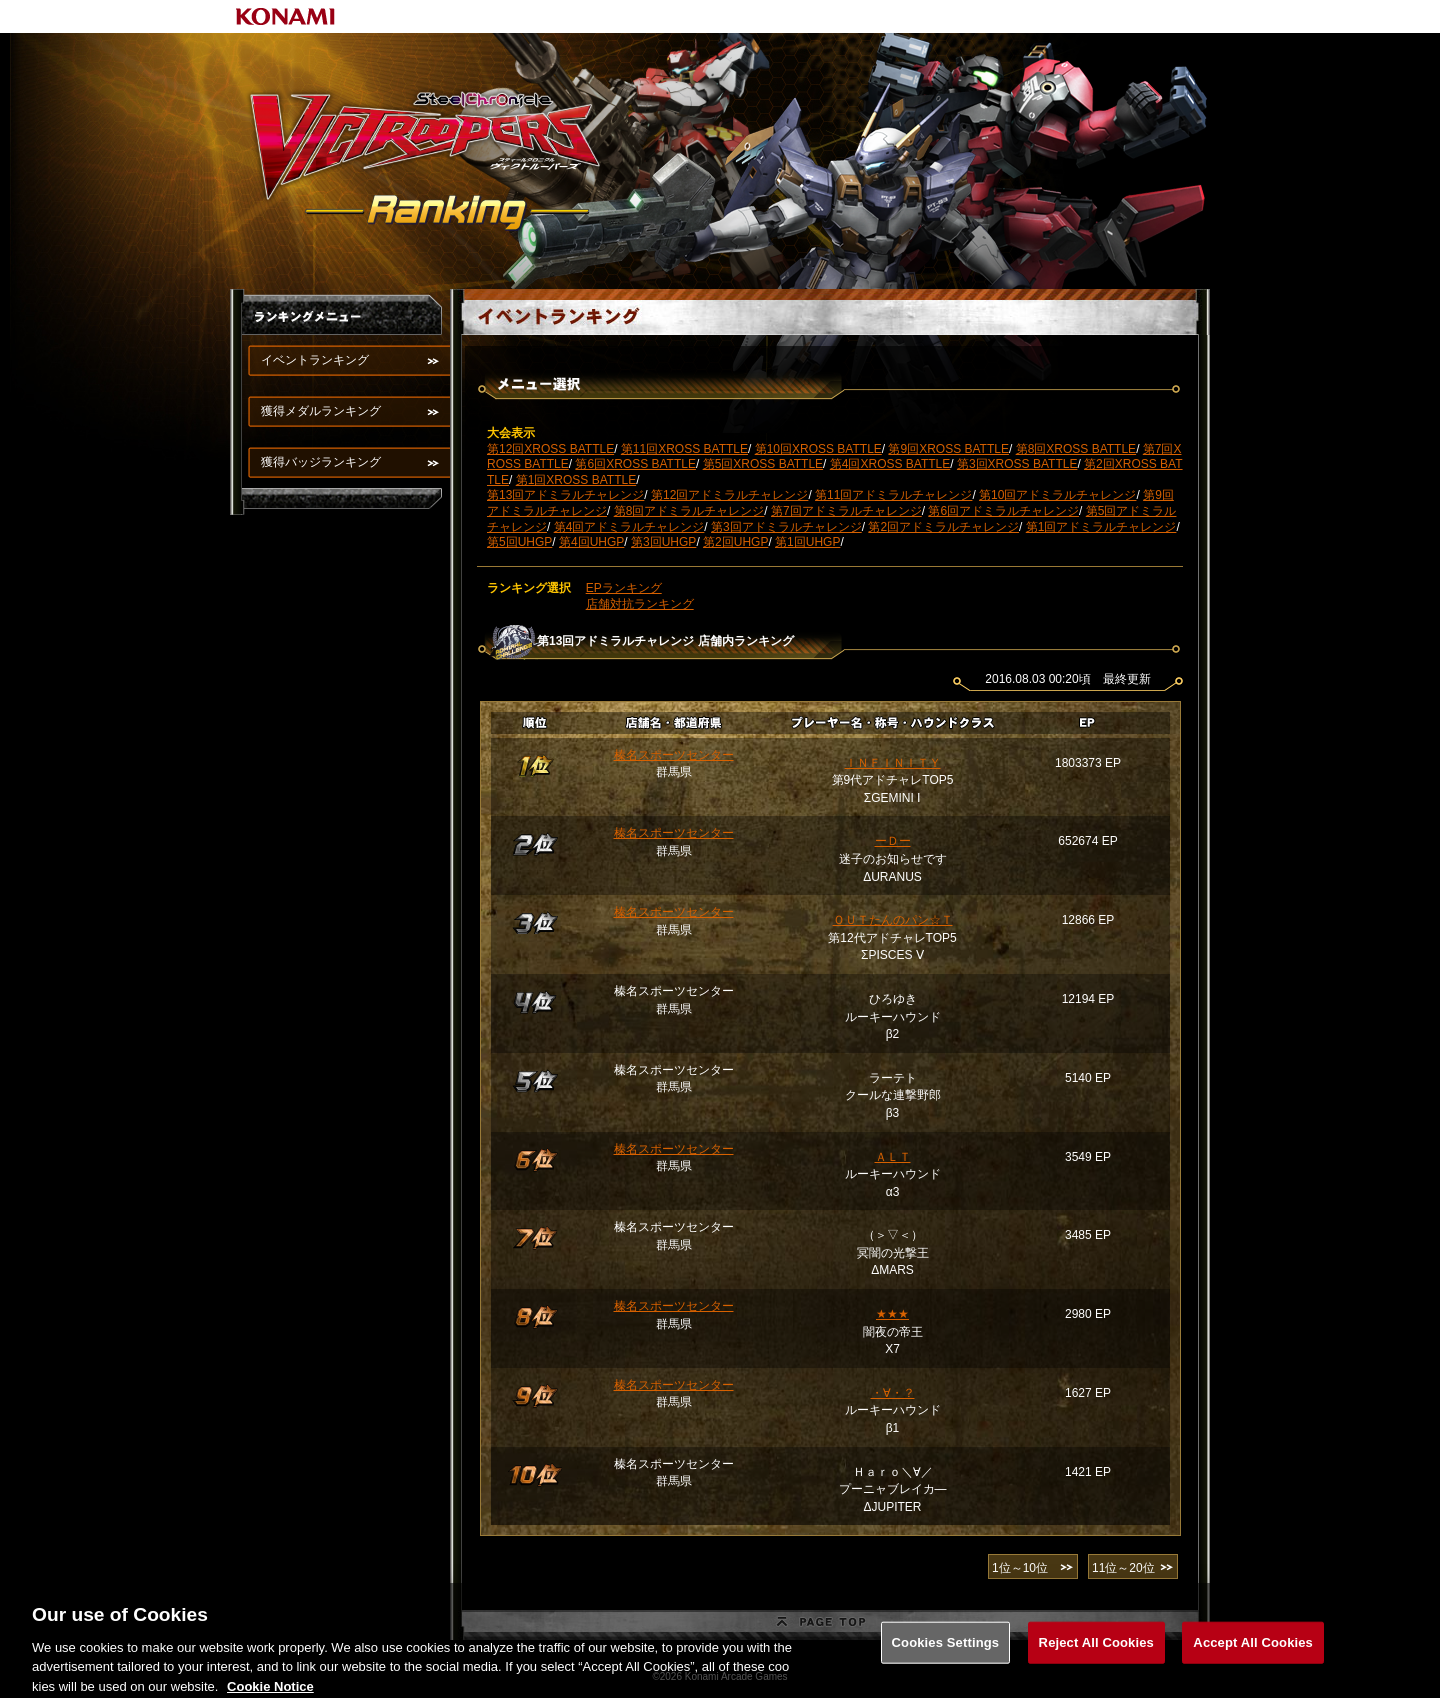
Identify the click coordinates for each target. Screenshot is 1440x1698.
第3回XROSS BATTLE (1017, 464)
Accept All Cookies (1253, 1657)
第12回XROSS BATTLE (550, 449)
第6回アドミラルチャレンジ (1003, 511)
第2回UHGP (735, 542)
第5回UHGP (519, 542)
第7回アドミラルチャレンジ (846, 511)
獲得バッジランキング (321, 462)
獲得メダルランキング (321, 411)
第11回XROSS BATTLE (684, 449)
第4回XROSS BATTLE (890, 464)
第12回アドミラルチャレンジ (729, 495)
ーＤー (893, 841)
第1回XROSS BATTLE (576, 480)
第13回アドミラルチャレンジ (565, 495)
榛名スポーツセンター (674, 755)
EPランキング (624, 588)
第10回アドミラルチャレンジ (1057, 495)
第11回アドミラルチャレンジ (893, 495)
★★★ (892, 1314)
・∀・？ (893, 1393)
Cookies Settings (946, 1657)
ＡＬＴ (893, 1157)
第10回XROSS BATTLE (818, 449)
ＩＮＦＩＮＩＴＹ (893, 763)
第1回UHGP (807, 542)
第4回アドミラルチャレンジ (629, 527)
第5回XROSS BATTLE (763, 464)
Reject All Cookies (1096, 1657)
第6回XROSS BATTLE (635, 464)
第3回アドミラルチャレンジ (786, 527)
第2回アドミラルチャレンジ (943, 527)
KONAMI (286, 16)
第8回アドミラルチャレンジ (689, 511)
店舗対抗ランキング (640, 604)
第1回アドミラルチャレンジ (1101, 527)
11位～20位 (1123, 1568)
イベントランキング (315, 360)
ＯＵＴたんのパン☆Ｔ (893, 920)
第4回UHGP (591, 542)
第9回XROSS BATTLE (948, 449)
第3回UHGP (663, 542)
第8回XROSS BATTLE (1076, 449)
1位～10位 (1020, 1568)
